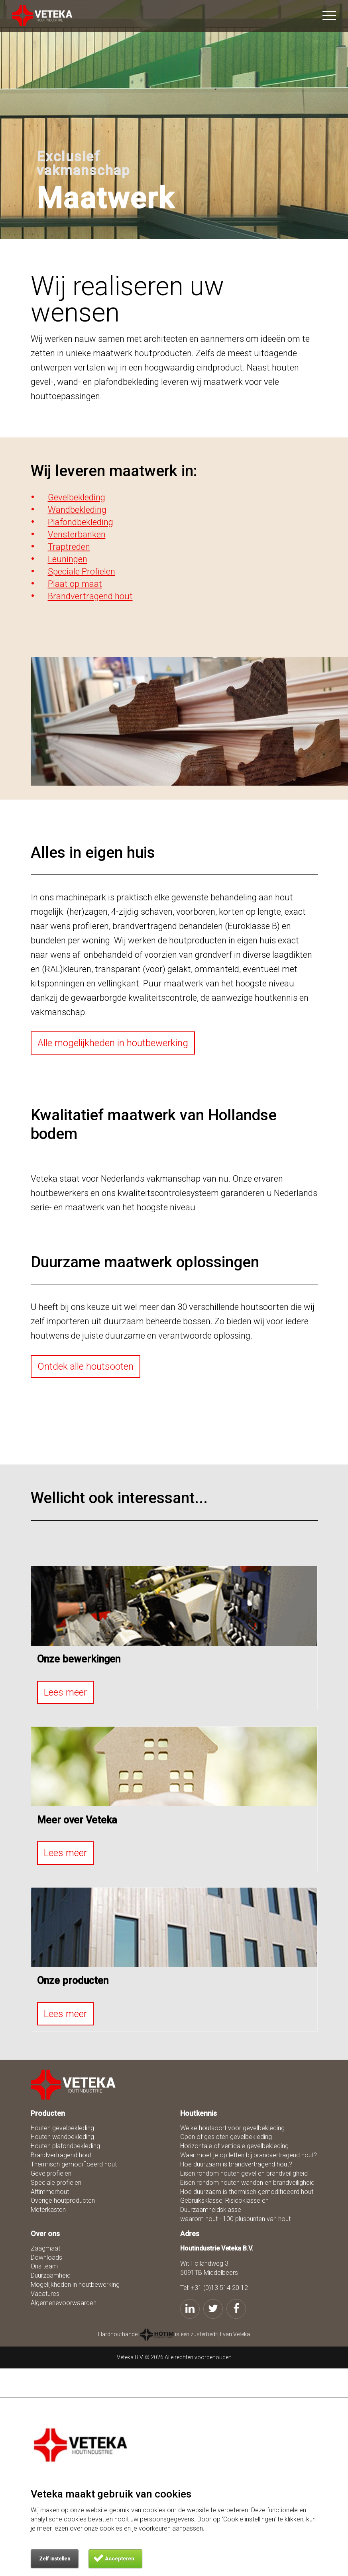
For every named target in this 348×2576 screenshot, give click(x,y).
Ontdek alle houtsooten (85, 1366)
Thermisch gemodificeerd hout (74, 2164)
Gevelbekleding (76, 497)
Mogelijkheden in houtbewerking (75, 2284)
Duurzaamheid (51, 2275)
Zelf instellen (54, 2559)
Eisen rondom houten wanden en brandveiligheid (247, 2182)
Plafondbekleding (80, 522)
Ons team (44, 2266)
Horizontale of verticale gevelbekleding (234, 2146)
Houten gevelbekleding (62, 2128)
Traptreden (69, 547)
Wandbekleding (77, 510)
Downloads (46, 2257)
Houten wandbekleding (62, 2137)
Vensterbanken (77, 534)
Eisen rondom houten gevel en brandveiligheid (244, 2173)
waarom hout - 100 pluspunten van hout (235, 2219)
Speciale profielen (56, 2182)
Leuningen (67, 559)
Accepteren (119, 2559)
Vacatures (45, 2294)
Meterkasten (48, 2209)
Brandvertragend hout (90, 596)
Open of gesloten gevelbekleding (226, 2137)
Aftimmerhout (50, 2192)
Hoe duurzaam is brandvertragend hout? (236, 2164)
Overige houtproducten (63, 2200)
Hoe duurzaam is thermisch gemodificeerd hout (246, 2192)
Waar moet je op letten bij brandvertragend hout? (248, 2155)
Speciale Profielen (81, 571)
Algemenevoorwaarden (63, 2303)
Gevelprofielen (51, 2173)
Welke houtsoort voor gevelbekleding (232, 2128)
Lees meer (65, 1692)
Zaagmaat (45, 2248)
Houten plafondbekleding (65, 2146)
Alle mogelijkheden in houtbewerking (112, 1043)
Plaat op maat (75, 584)
